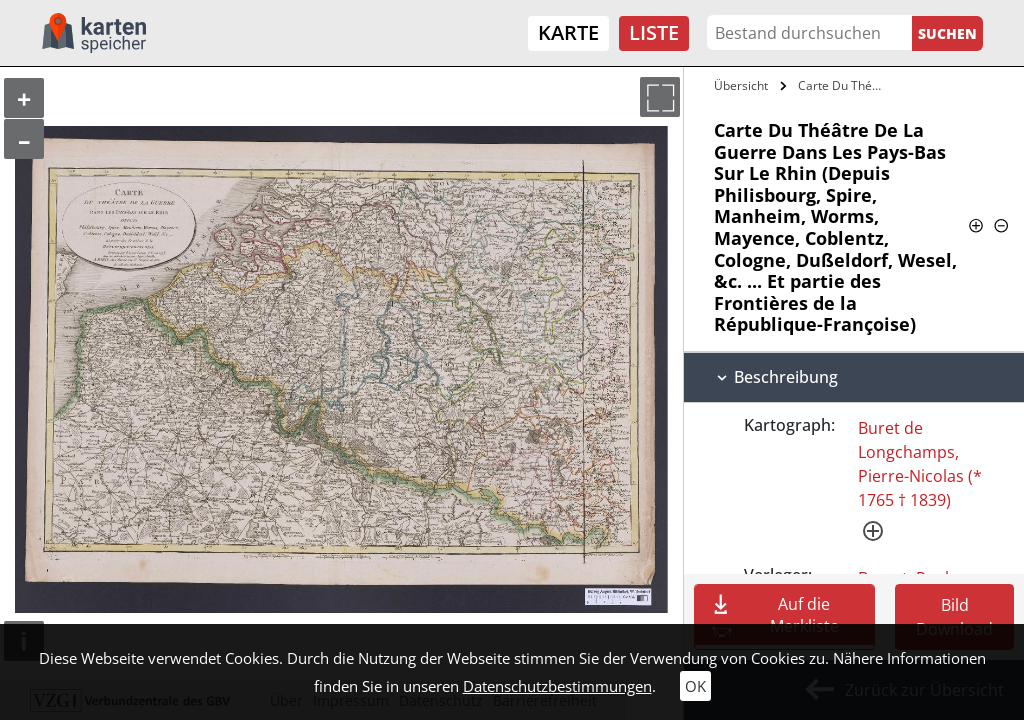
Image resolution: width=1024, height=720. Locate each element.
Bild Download (954, 617)
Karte (568, 32)
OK (695, 686)
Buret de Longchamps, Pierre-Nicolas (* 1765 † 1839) (920, 464)
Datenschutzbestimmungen (557, 686)
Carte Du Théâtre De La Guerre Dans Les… (843, 85)
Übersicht (741, 85)
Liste (654, 32)
